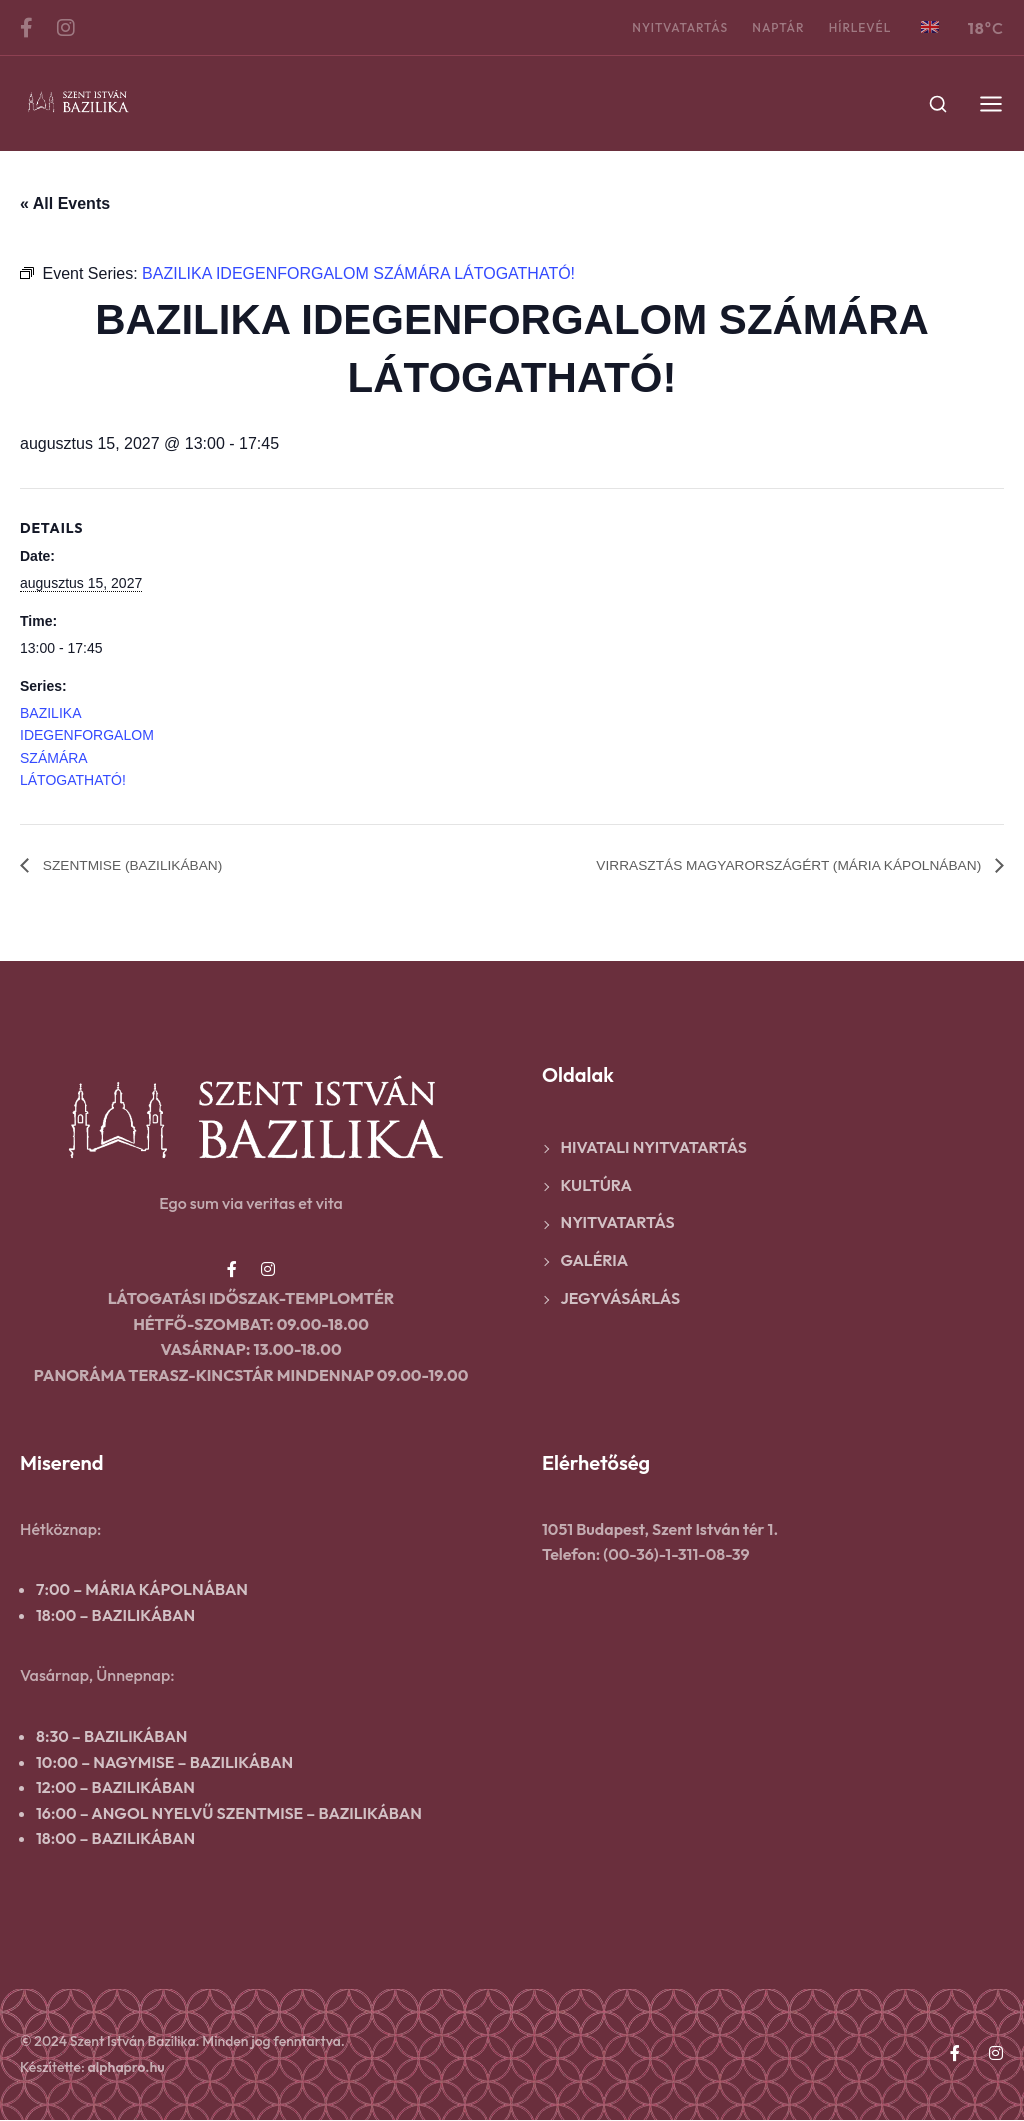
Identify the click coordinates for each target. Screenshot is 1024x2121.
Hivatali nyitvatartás (654, 1148)
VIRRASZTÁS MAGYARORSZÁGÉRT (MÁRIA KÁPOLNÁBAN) (758, 866)
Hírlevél (848, 27)
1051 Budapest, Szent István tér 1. (660, 1530)
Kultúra (596, 1186)
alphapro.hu (126, 2067)
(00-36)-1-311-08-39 (676, 1555)
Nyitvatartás (657, 27)
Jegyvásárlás (621, 1299)
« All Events (65, 203)
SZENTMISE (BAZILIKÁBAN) (146, 866)
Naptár (761, 27)
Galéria (595, 1261)
